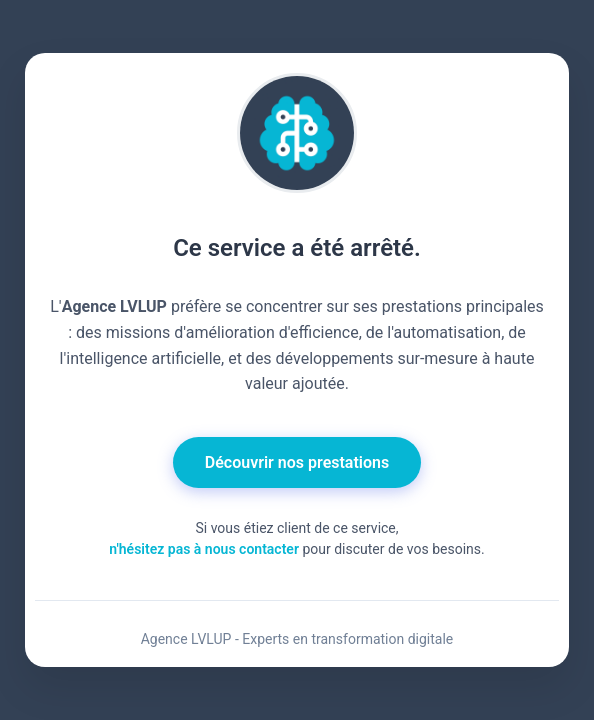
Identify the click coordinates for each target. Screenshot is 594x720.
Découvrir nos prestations (297, 462)
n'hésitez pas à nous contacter (204, 549)
